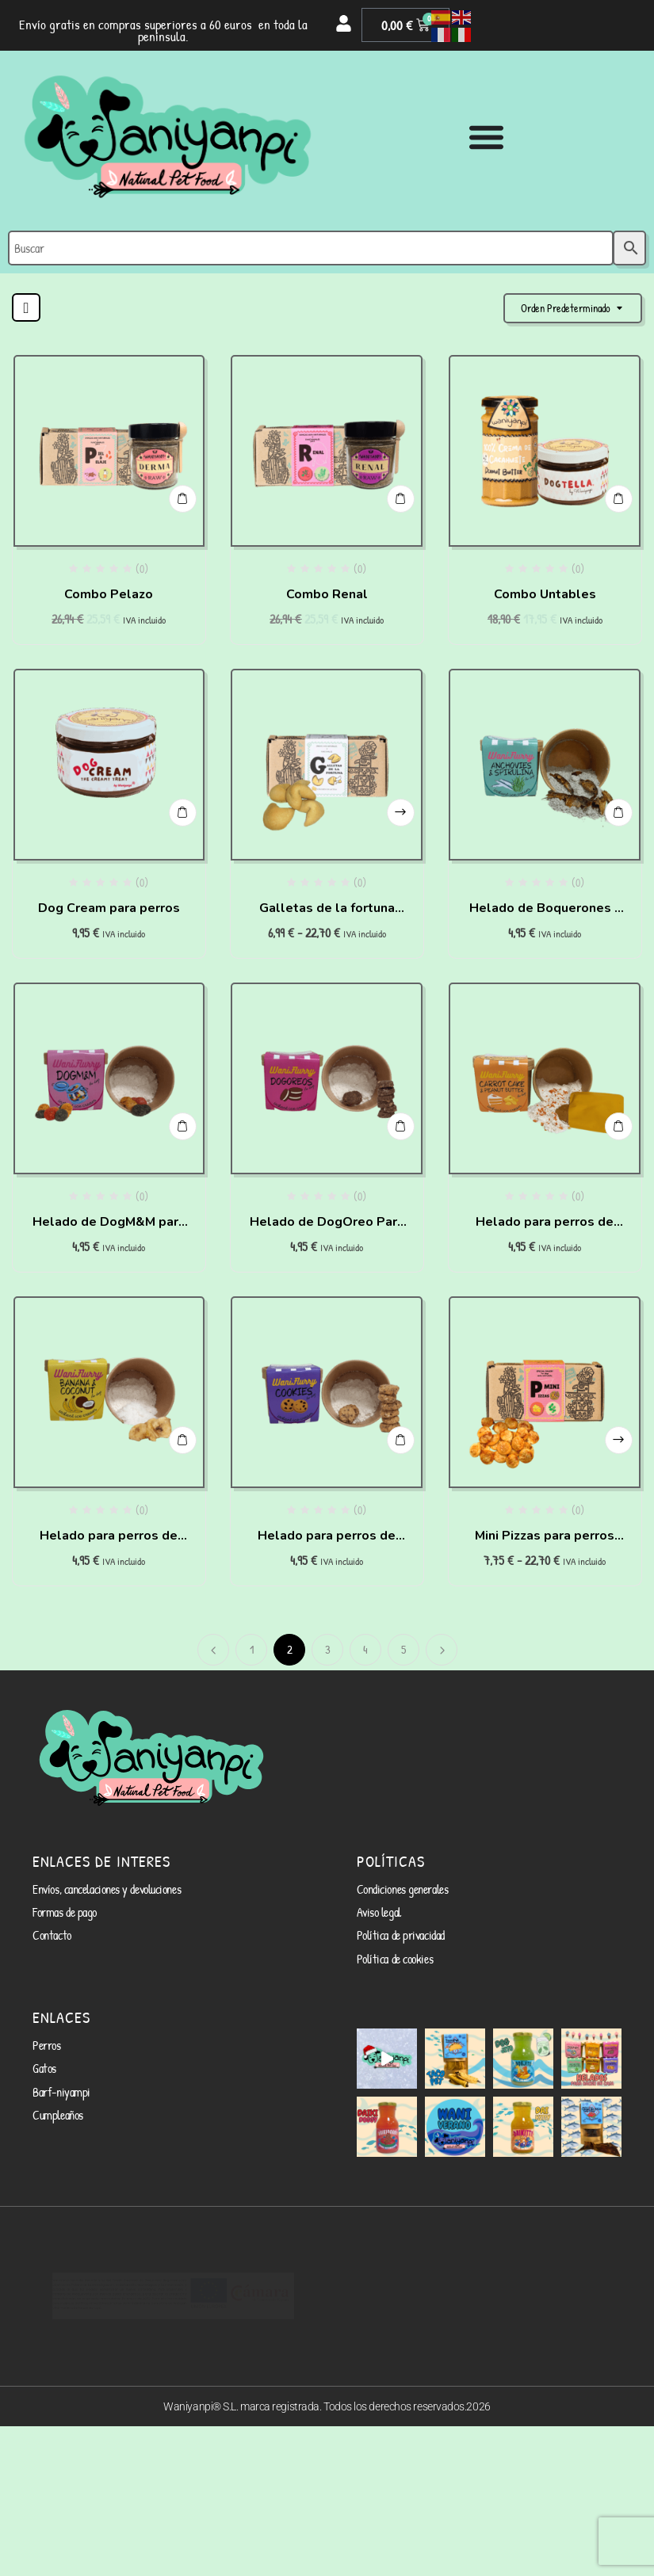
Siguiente (441, 1650)
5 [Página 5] (403, 1649)
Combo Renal (327, 594)
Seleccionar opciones (399, 805)
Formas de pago (60, 1906)
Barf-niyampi (57, 2070)
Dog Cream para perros (109, 908)
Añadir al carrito (181, 492)
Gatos (43, 2051)
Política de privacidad (393, 1927)
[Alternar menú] (486, 136)
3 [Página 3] (328, 1649)
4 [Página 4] (365, 1649)
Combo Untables (545, 594)
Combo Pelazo (108, 594)
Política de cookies (390, 1947)
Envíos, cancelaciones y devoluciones (98, 1887)
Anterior (213, 1650)
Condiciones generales (397, 1887)
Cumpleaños (55, 2091)
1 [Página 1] (252, 1649)
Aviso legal (376, 1906)
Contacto (49, 1927)
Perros (45, 2030)
